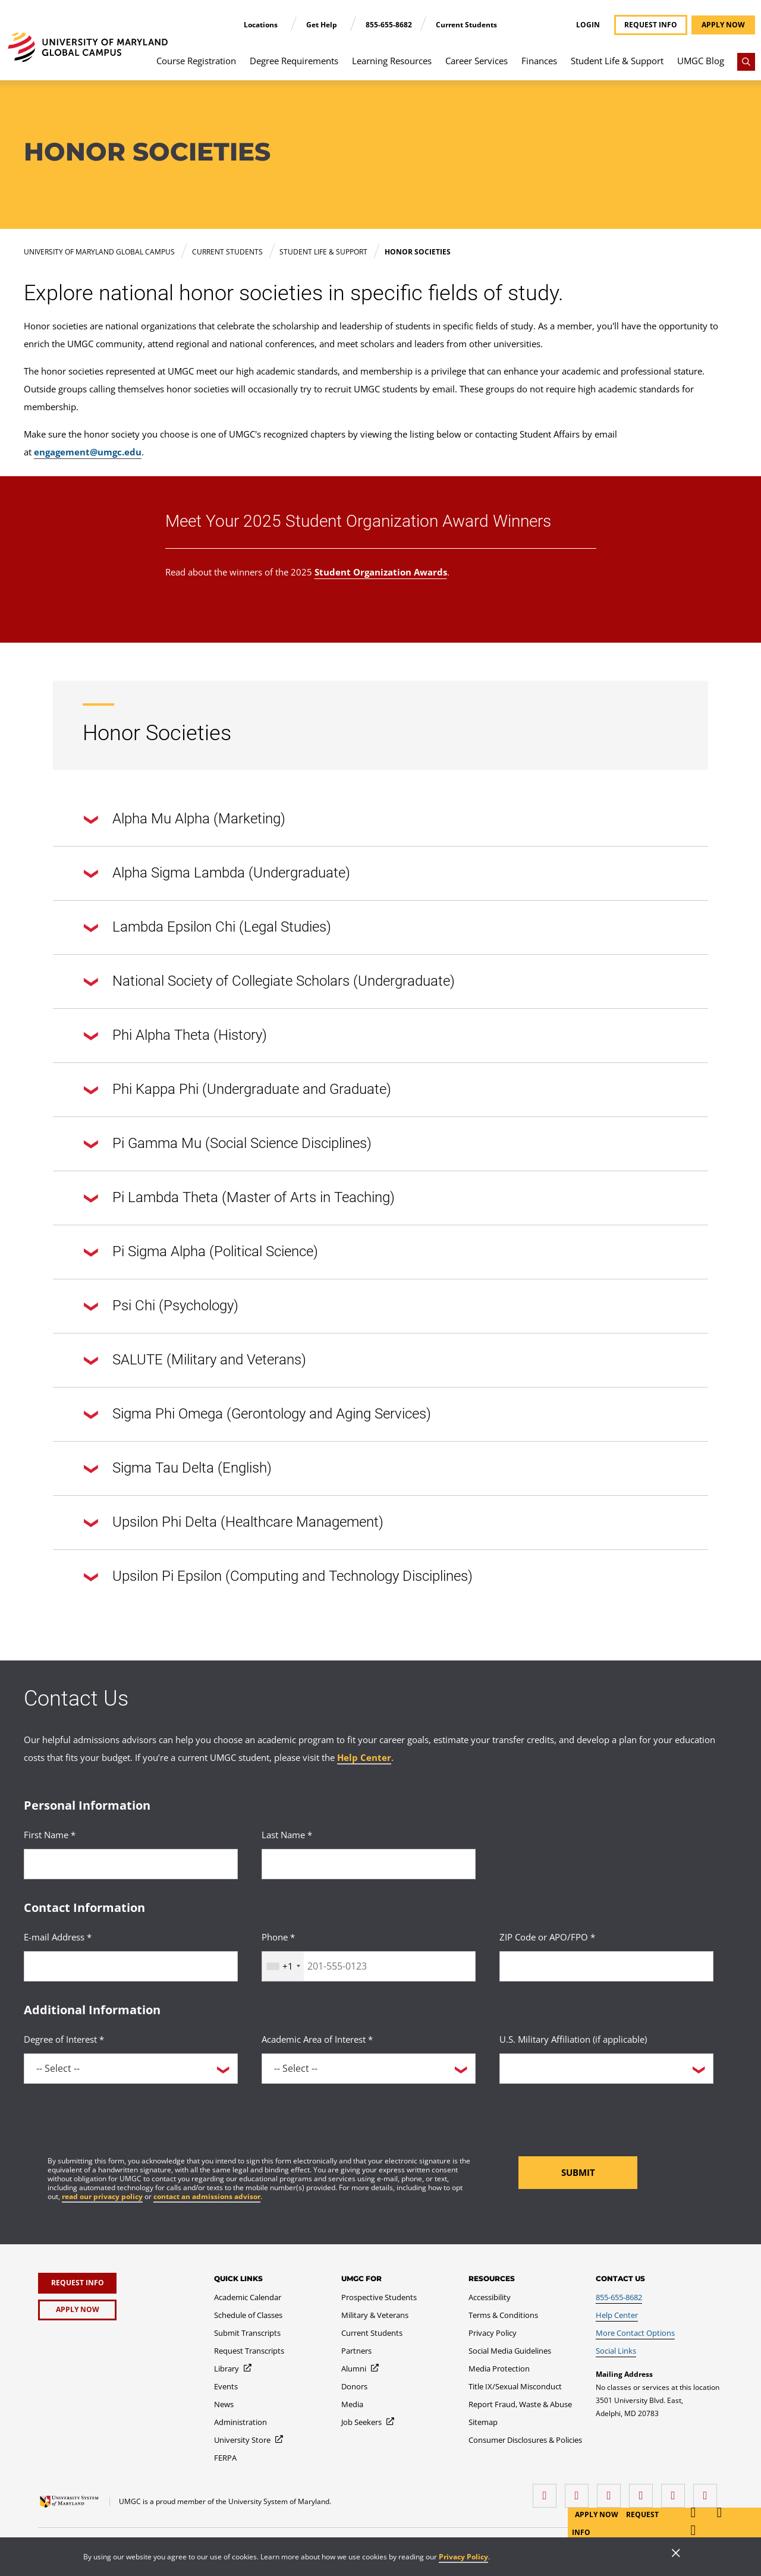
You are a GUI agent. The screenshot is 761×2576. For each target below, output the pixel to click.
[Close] (676, 2554)
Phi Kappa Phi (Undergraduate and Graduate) (237, 1090)
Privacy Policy (463, 2557)
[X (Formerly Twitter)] (644, 2491)
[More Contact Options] (635, 2332)
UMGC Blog (700, 61)
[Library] (233, 2368)
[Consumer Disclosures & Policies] (525, 2440)
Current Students (466, 25)
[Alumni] (360, 2368)
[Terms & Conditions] (503, 2315)
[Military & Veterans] (374, 2315)
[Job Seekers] (368, 2422)
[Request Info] (77, 2283)
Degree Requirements (294, 61)
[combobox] (283, 1966)
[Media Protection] (499, 2368)
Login (588, 25)
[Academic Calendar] (247, 2297)
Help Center (364, 1757)
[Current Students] (371, 2332)
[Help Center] (617, 2315)
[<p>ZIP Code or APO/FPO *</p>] (606, 1966)
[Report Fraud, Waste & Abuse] (520, 2404)
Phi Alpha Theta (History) (175, 1036)
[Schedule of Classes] (248, 2315)
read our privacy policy (102, 2196)
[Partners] (356, 2350)
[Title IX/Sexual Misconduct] (515, 2386)
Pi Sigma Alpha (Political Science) (201, 1252)
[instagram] (612, 2491)
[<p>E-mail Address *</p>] (131, 1966)
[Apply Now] (77, 2310)
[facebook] (547, 2491)
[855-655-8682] (619, 2297)
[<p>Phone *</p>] (369, 1966)
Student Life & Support (617, 61)
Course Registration (196, 61)
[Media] (352, 2404)
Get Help (322, 25)
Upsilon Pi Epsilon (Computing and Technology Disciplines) (278, 1577)
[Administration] (240, 2422)
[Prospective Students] (379, 2297)
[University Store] (249, 2440)
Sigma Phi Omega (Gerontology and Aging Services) (257, 1415)
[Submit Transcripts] (247, 2332)
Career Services (476, 61)
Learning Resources (392, 61)
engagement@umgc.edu (87, 452)
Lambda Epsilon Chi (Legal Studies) (207, 928)
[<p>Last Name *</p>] (369, 1864)
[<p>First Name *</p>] (131, 1864)
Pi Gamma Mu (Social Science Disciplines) (228, 1144)
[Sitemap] (483, 2422)
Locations (261, 25)
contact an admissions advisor (206, 2196)
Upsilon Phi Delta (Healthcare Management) (233, 1523)
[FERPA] (225, 2457)
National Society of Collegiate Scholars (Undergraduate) (269, 982)
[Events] (226, 2386)
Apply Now (597, 2514)
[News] (224, 2404)
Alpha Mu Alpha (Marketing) (184, 820)
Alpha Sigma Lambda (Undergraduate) (217, 874)
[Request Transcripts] (249, 2350)
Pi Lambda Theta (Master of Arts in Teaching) (239, 1198)
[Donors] (354, 2386)
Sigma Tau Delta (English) (178, 1469)
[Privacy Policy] (492, 2332)
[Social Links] (616, 2350)
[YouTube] (708, 2491)
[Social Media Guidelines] (509, 2350)
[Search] (746, 62)
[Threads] (676, 2491)
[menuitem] (196, 66)
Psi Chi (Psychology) (161, 1306)
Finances (539, 61)
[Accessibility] (489, 2297)
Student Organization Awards (381, 572)
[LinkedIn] (580, 2491)
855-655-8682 (389, 25)
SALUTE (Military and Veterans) (195, 1361)
